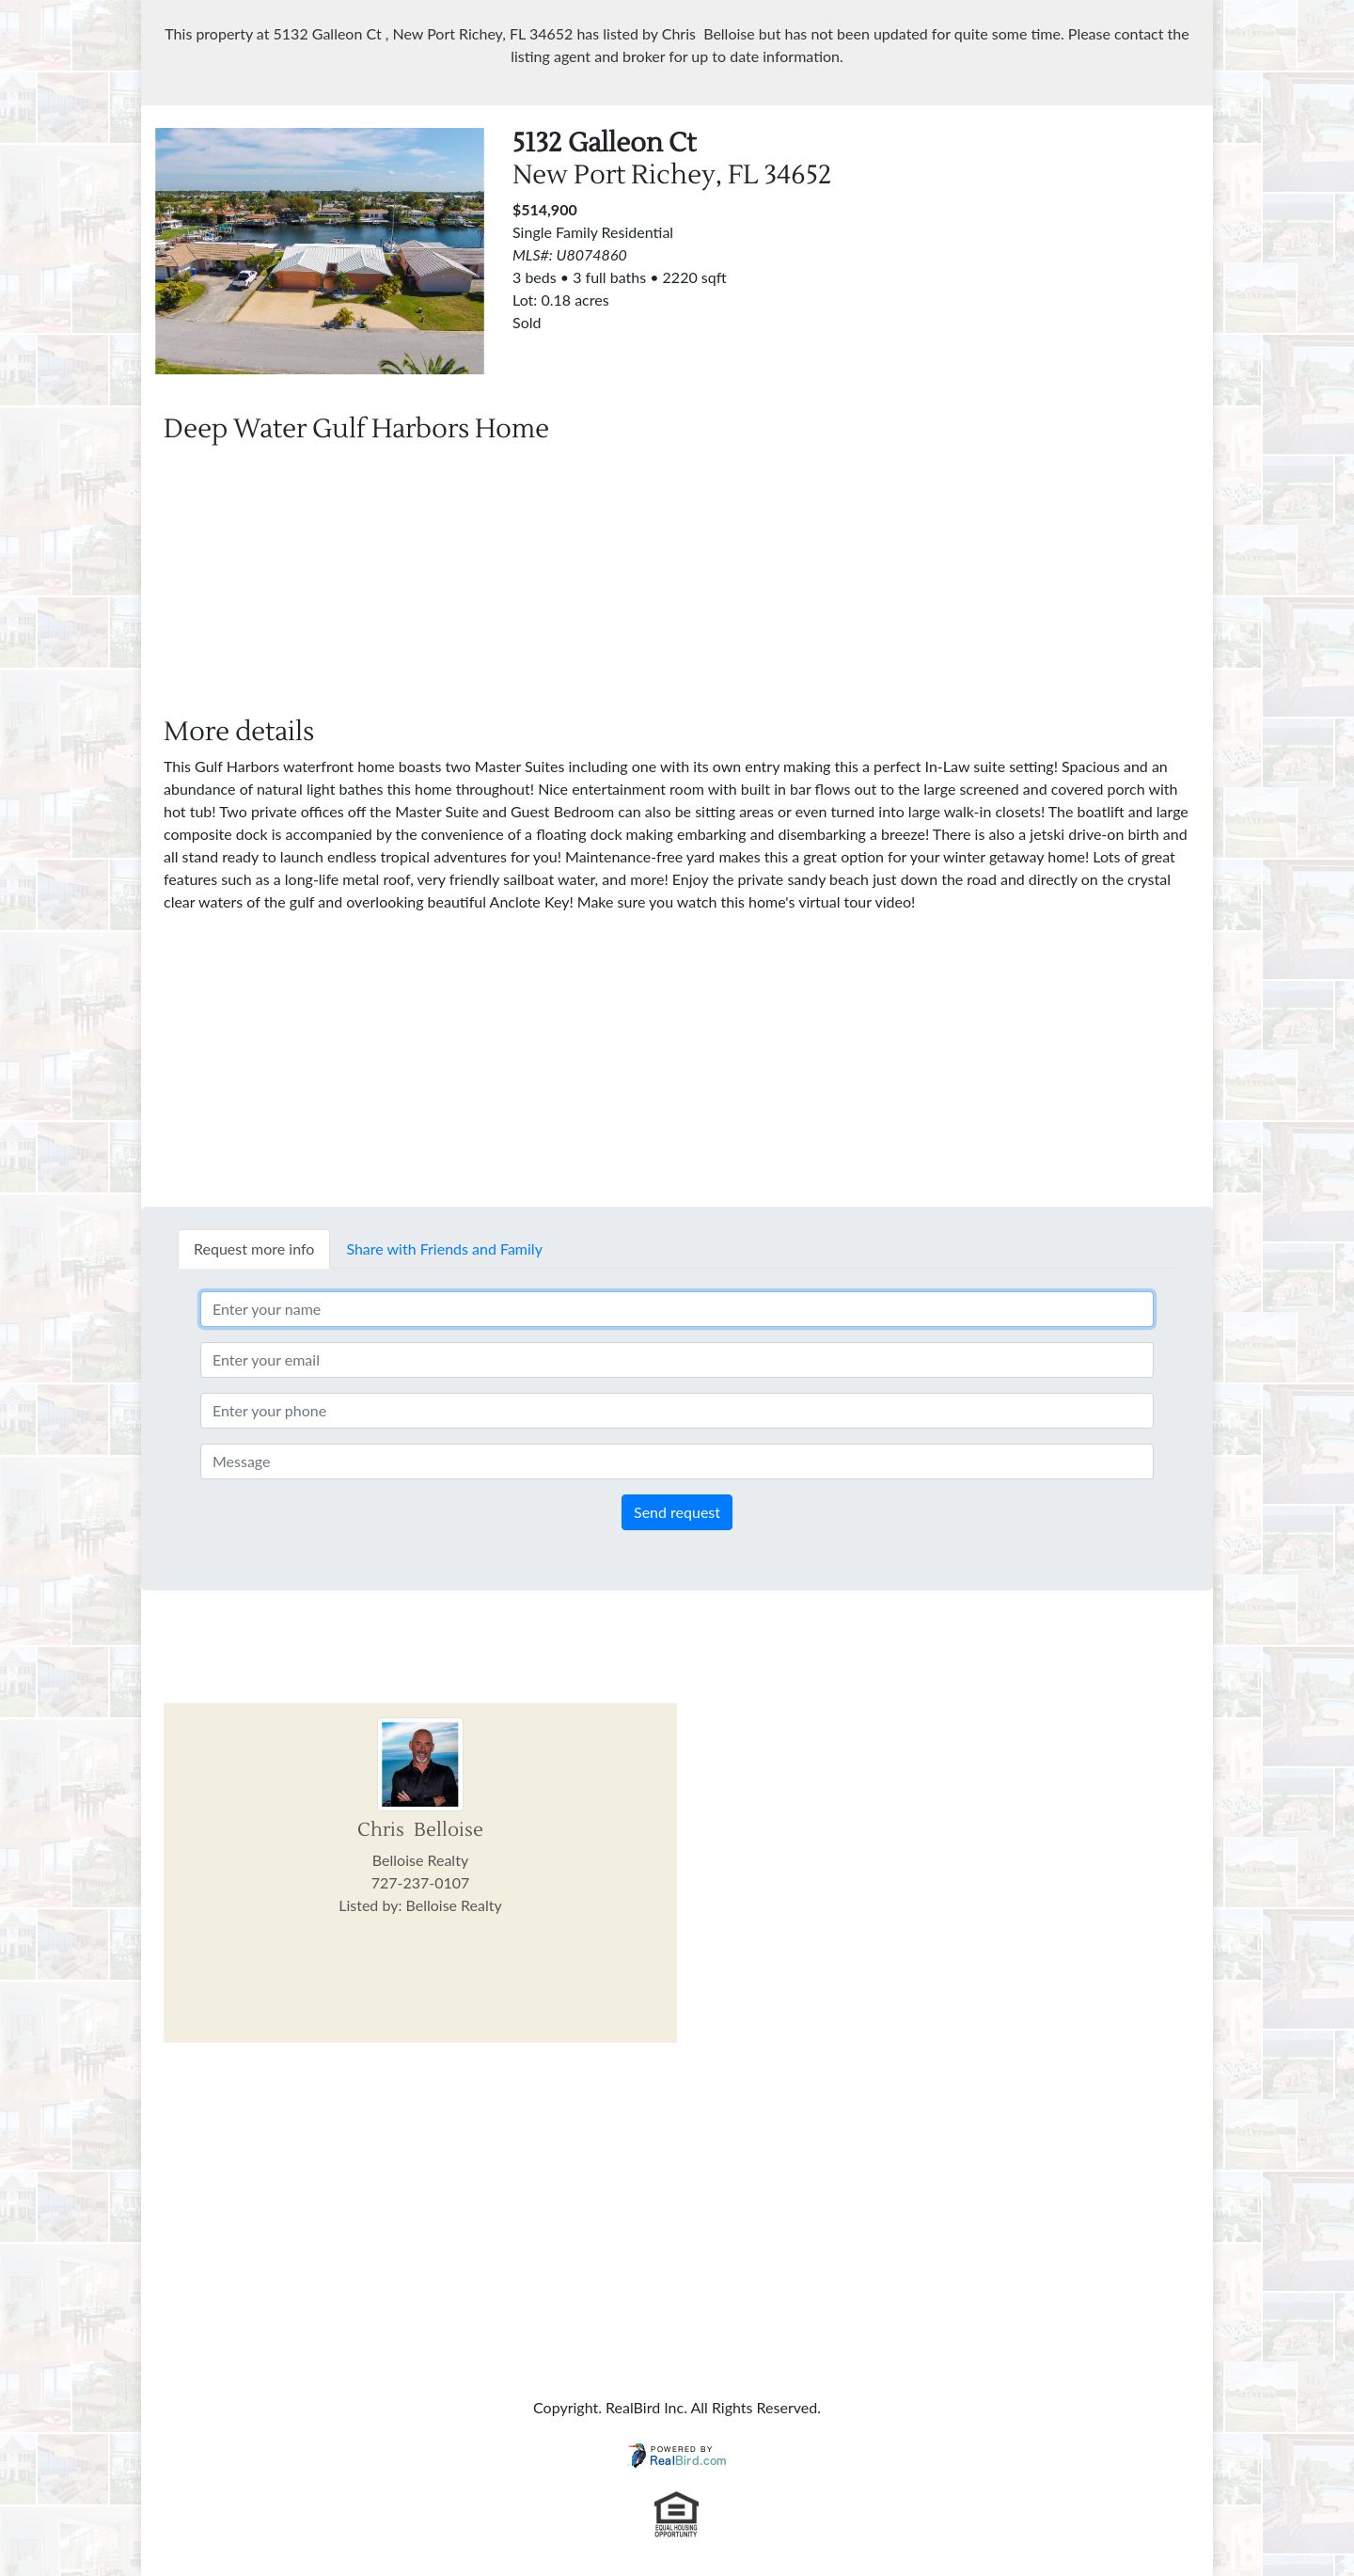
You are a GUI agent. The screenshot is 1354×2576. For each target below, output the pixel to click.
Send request (677, 1512)
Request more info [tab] (254, 1248)
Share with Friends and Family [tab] (444, 1248)
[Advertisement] (1034, 259)
